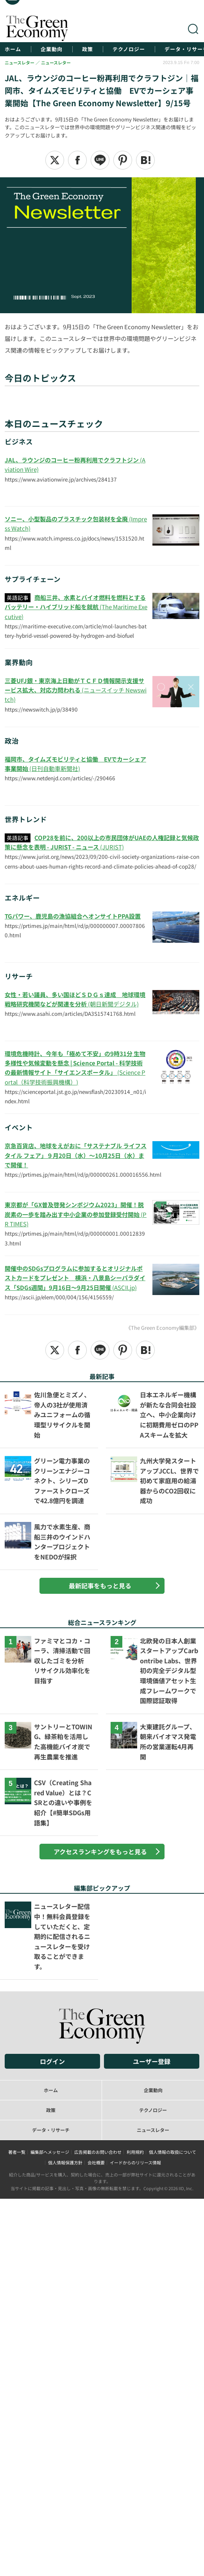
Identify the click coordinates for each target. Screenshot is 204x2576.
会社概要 (96, 2162)
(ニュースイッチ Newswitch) (76, 690)
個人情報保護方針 (65, 2162)
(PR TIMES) (76, 1214)
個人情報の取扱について (172, 2152)
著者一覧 (16, 2152)
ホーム (13, 49)
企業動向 (52, 49)
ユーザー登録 (151, 2061)
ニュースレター (153, 2129)
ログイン (52, 2061)
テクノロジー (129, 49)
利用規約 (135, 2152)
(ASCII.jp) (75, 1278)
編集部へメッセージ (49, 2152)
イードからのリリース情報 (135, 2162)
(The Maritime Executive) (76, 607)
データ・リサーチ (51, 2129)
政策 (87, 49)
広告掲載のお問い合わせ (98, 2152)
